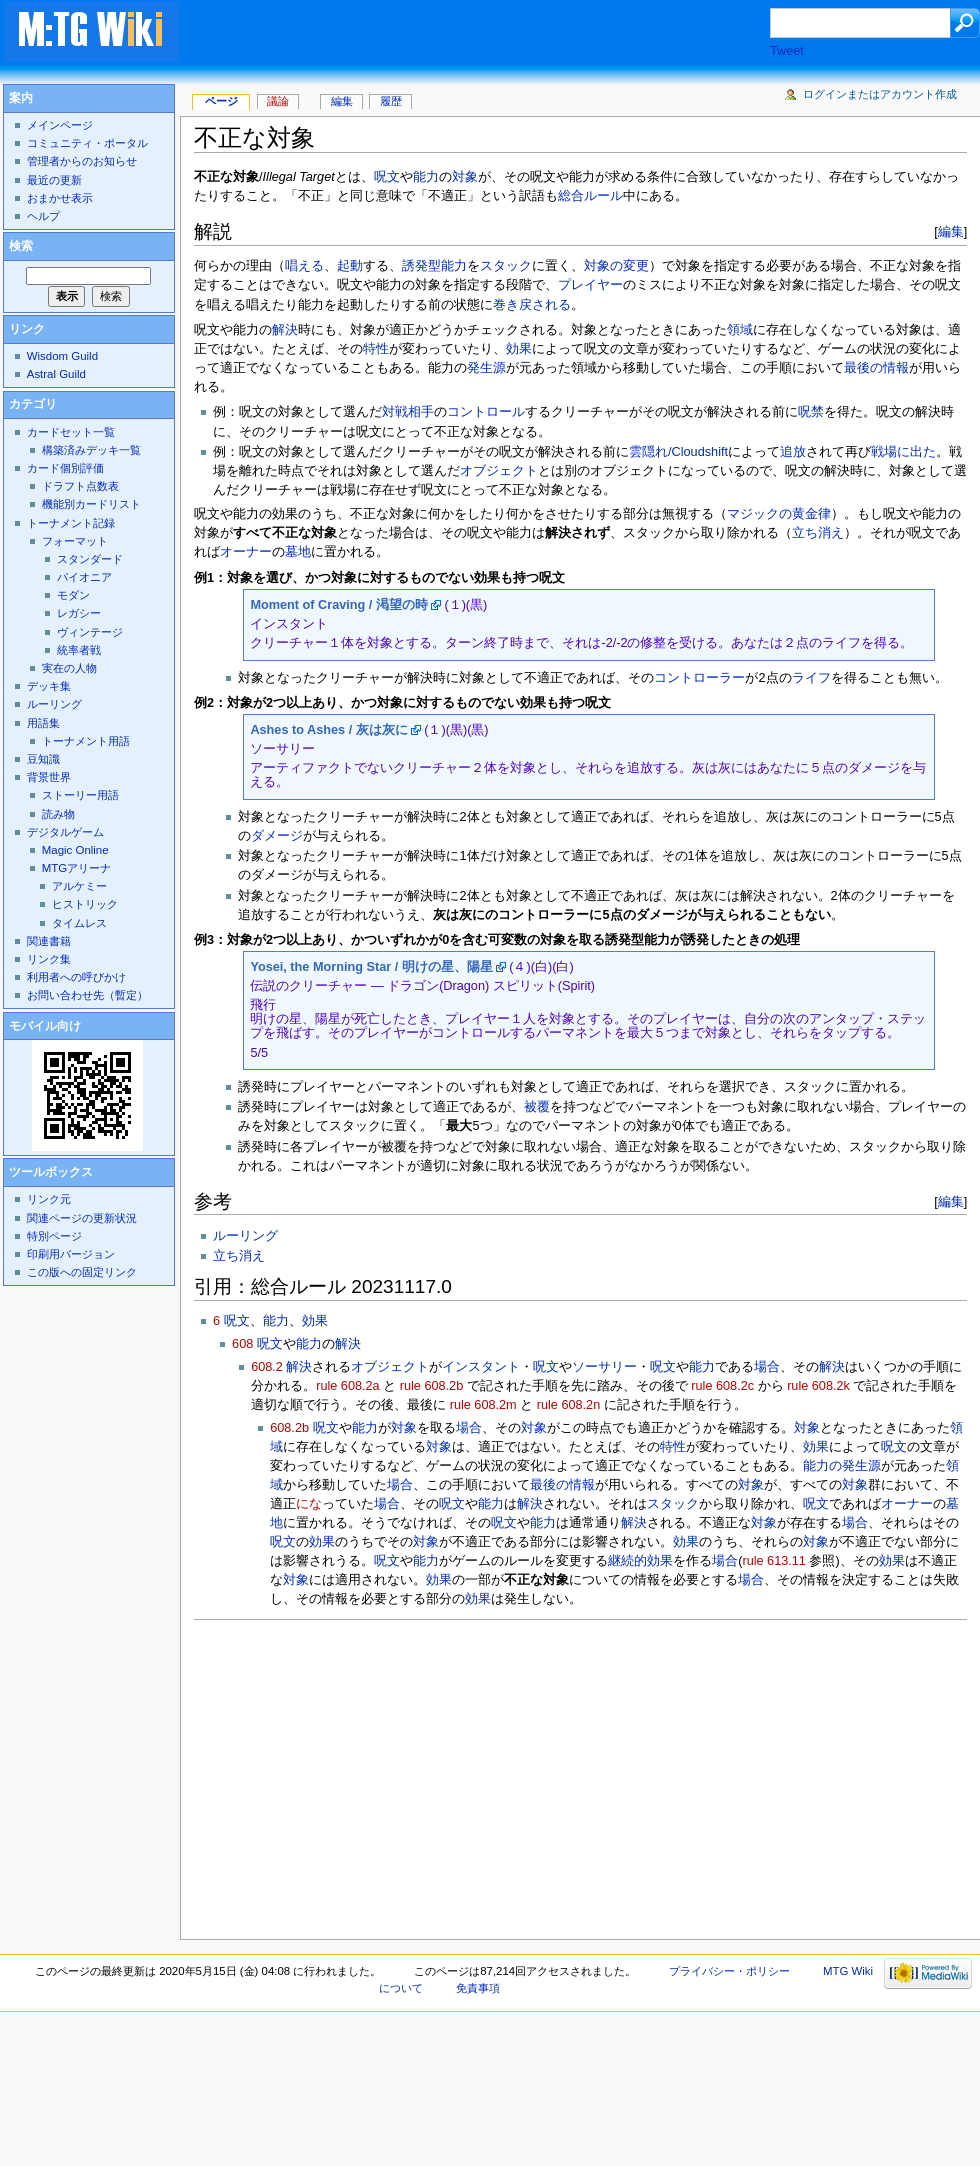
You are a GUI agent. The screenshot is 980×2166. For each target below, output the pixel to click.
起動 (350, 266)
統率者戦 (79, 650)
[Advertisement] (494, 34)
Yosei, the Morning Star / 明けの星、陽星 (371, 967)
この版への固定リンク (82, 1272)
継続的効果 (640, 1561)
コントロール (486, 412)
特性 (376, 349)
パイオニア (84, 577)
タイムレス (79, 923)
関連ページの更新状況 (82, 1218)
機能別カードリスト (91, 504)
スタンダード (90, 559)
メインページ (60, 125)
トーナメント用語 (86, 741)
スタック (506, 266)
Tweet (787, 51)
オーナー (246, 552)
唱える (304, 266)
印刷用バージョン (71, 1254)
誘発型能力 (434, 266)
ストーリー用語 (80, 795)
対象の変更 (616, 266)
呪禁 (811, 412)
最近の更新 (54, 180)
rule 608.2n (569, 1405)
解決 (285, 330)
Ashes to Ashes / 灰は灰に (328, 730)
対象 (465, 177)
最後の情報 (876, 368)
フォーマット (75, 541)
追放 (793, 452)
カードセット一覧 (71, 432)
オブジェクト (499, 471)
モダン (73, 595)
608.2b (289, 1428)
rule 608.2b (432, 1386)
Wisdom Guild (62, 356)
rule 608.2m (483, 1405)
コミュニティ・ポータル (87, 143)
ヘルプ (43, 216)
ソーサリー (604, 1367)
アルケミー (79, 886)
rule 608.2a (348, 1386)
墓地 (298, 552)
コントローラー (699, 678)
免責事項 (478, 1988)
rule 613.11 (774, 1561)
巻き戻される (532, 305)
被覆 (537, 1107)
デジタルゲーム (65, 832)
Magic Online (75, 850)
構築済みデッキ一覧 (91, 450)
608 (242, 1344)
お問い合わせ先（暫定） (87, 995)
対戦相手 (408, 412)
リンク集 (49, 959)
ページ (221, 101)
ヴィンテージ (90, 632)
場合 (767, 1367)
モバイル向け (45, 1026)
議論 (278, 101)
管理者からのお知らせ (82, 161)
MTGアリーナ (76, 868)
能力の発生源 (842, 1466)
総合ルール (590, 196)
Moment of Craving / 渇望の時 (338, 605)
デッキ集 (49, 686)
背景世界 (49, 777)
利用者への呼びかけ (76, 977)
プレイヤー (590, 285)
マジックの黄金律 (779, 514)
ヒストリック (85, 904)
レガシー (79, 613)
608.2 (267, 1367)
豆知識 (43, 759)
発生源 (486, 368)
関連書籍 (49, 941)
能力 (426, 177)
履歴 (391, 101)
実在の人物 (69, 668)
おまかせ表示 (60, 198)
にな (309, 1504)
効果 (519, 349)
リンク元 (49, 1199)
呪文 (387, 177)
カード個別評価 (65, 468)
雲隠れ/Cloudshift (678, 452)
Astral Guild (56, 374)
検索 (21, 246)
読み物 (58, 814)
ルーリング (245, 1236)
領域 (740, 330)
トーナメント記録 (71, 523)
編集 (951, 231)
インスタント (481, 1367)
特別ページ (54, 1236)
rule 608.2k (818, 1386)
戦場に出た (903, 452)
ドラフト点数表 (80, 486)
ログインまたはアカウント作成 (880, 94)
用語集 (43, 723)
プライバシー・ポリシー (729, 1971)
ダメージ (277, 836)
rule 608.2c (722, 1386)
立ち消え (818, 533)
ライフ (811, 678)
